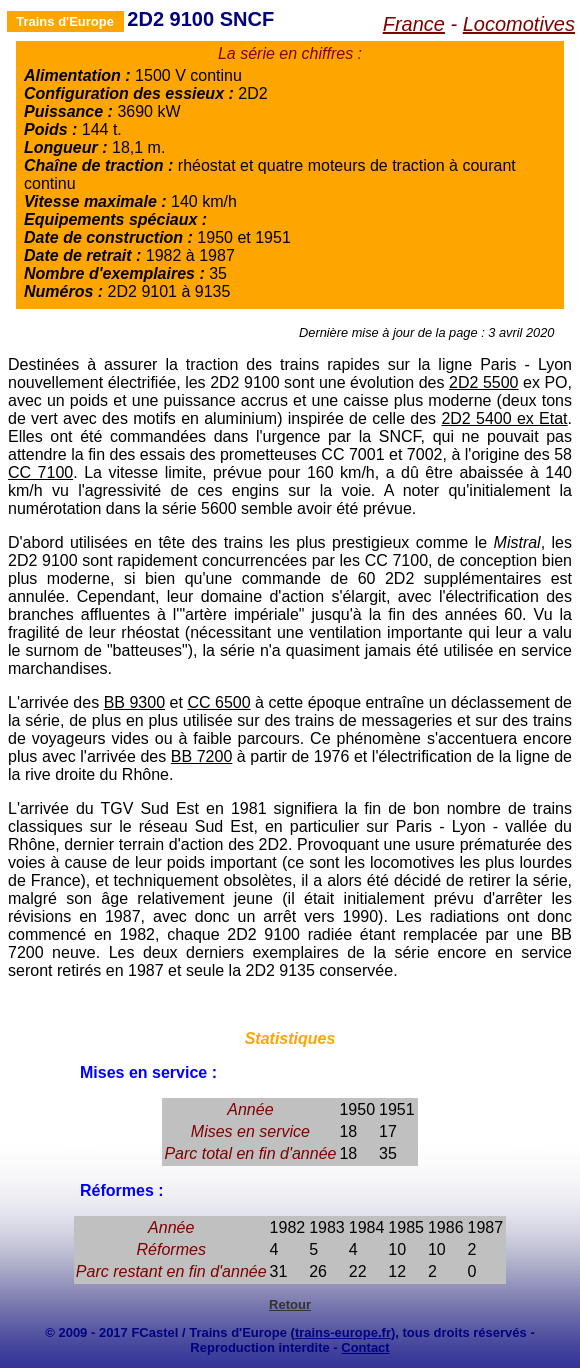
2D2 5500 (483, 382)
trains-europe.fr (343, 1332)
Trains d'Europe (65, 21)
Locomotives (519, 24)
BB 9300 (134, 702)
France (414, 24)
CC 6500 (218, 702)
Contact (365, 1347)
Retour (290, 1304)
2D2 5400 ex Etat (504, 418)
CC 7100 (40, 472)
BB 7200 (202, 756)
